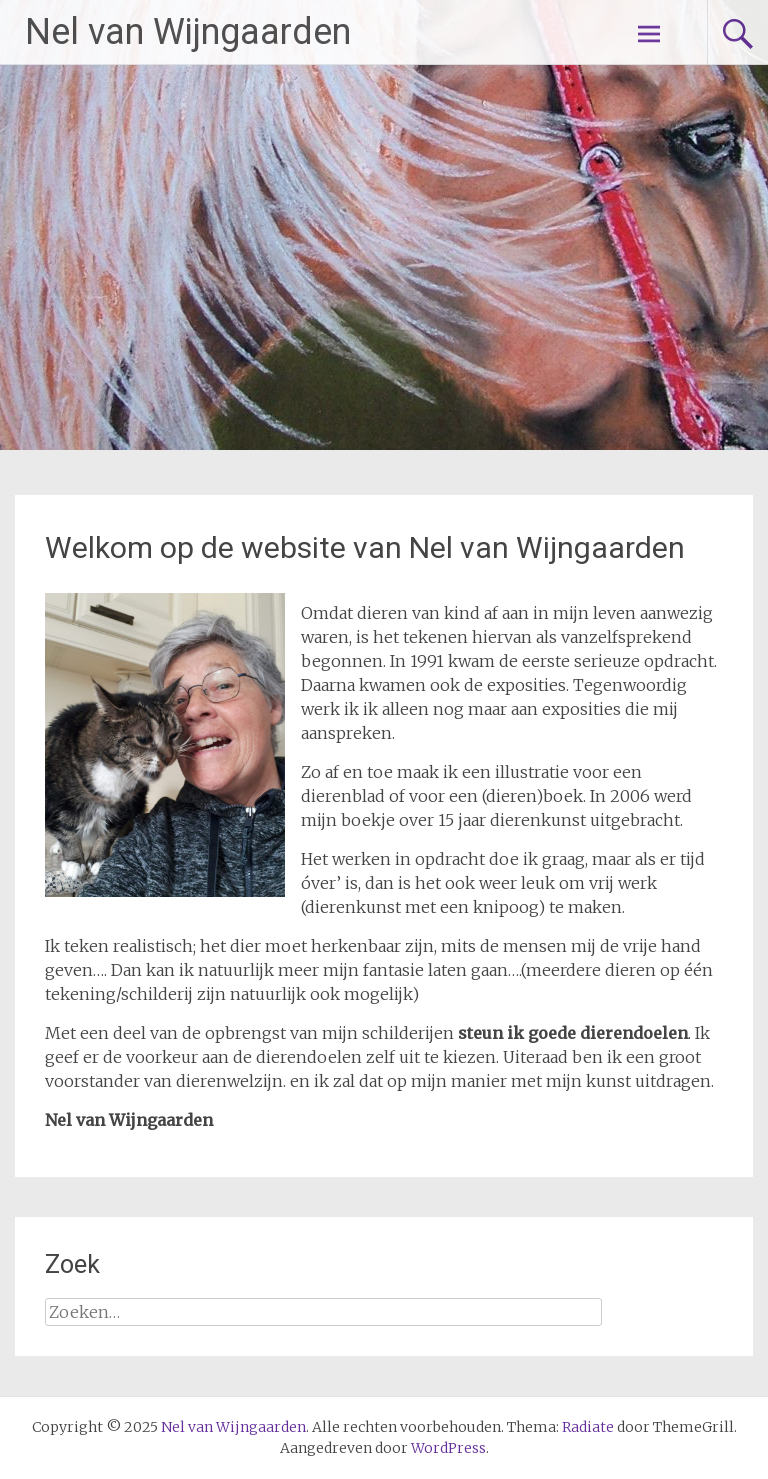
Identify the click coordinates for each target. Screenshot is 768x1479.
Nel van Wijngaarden (188, 32)
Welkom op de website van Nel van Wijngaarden (365, 547)
